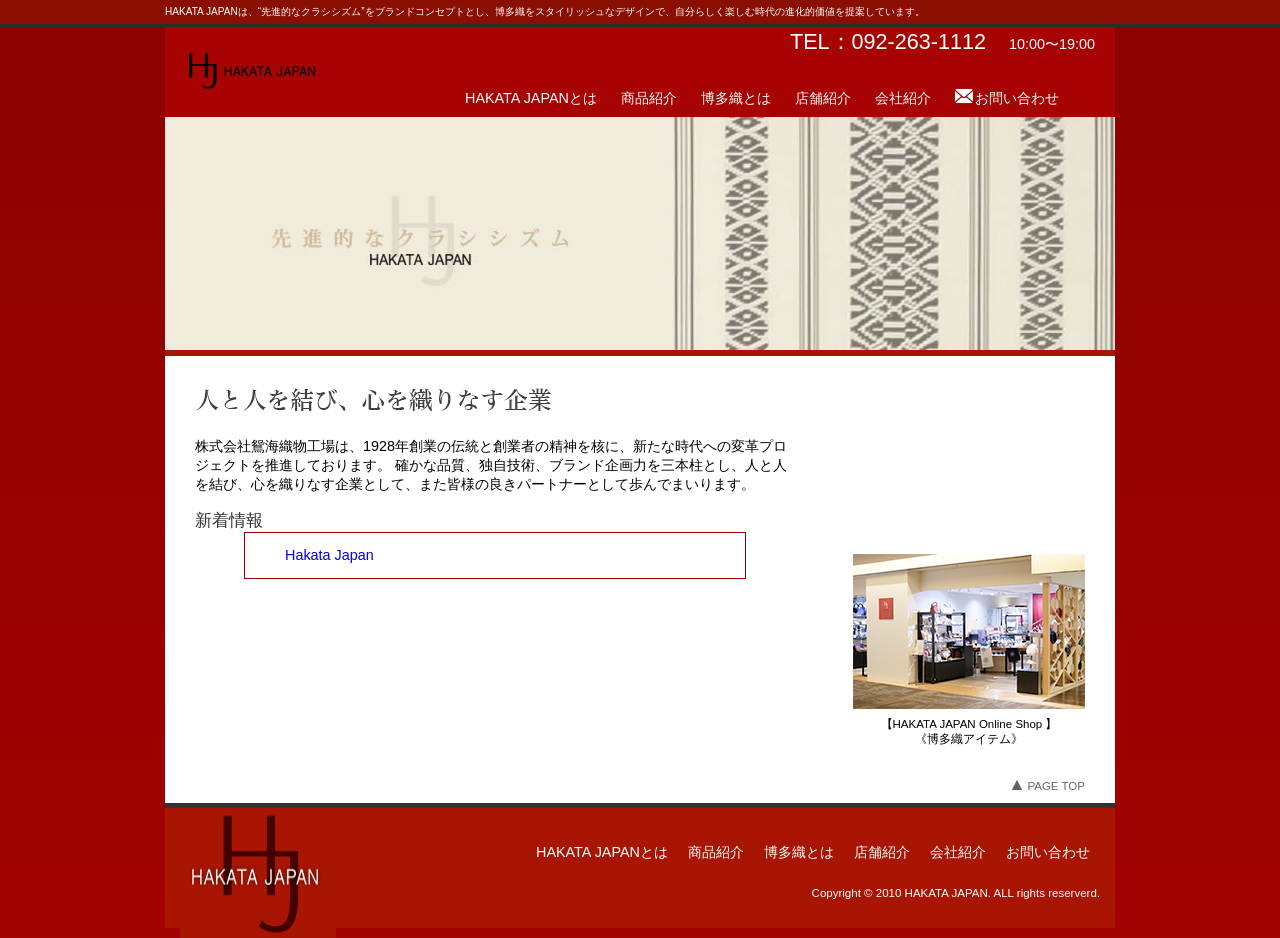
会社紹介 (903, 98)
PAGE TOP (1048, 786)
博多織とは (736, 98)
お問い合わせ (1017, 98)
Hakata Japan (329, 555)
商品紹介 (649, 98)
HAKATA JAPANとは (531, 98)
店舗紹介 (823, 98)
